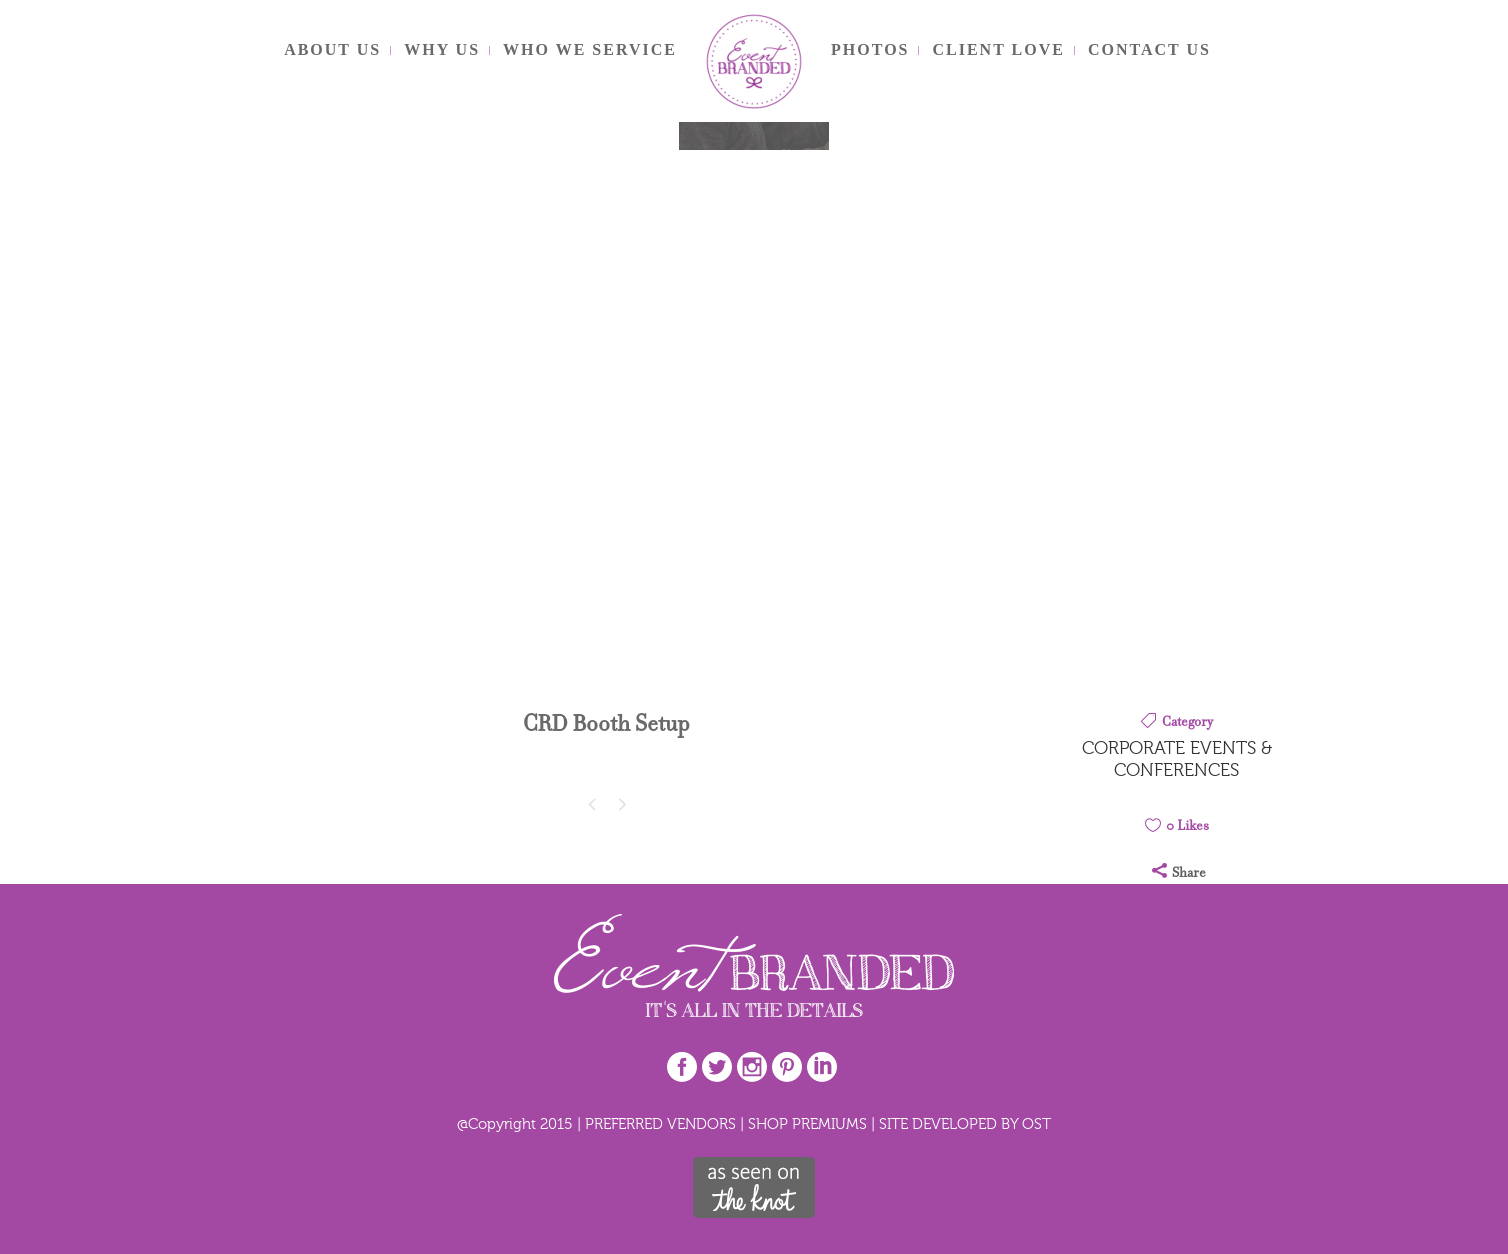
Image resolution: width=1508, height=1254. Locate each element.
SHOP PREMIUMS (807, 1123)
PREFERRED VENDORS (660, 1123)
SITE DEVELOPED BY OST (965, 1123)
